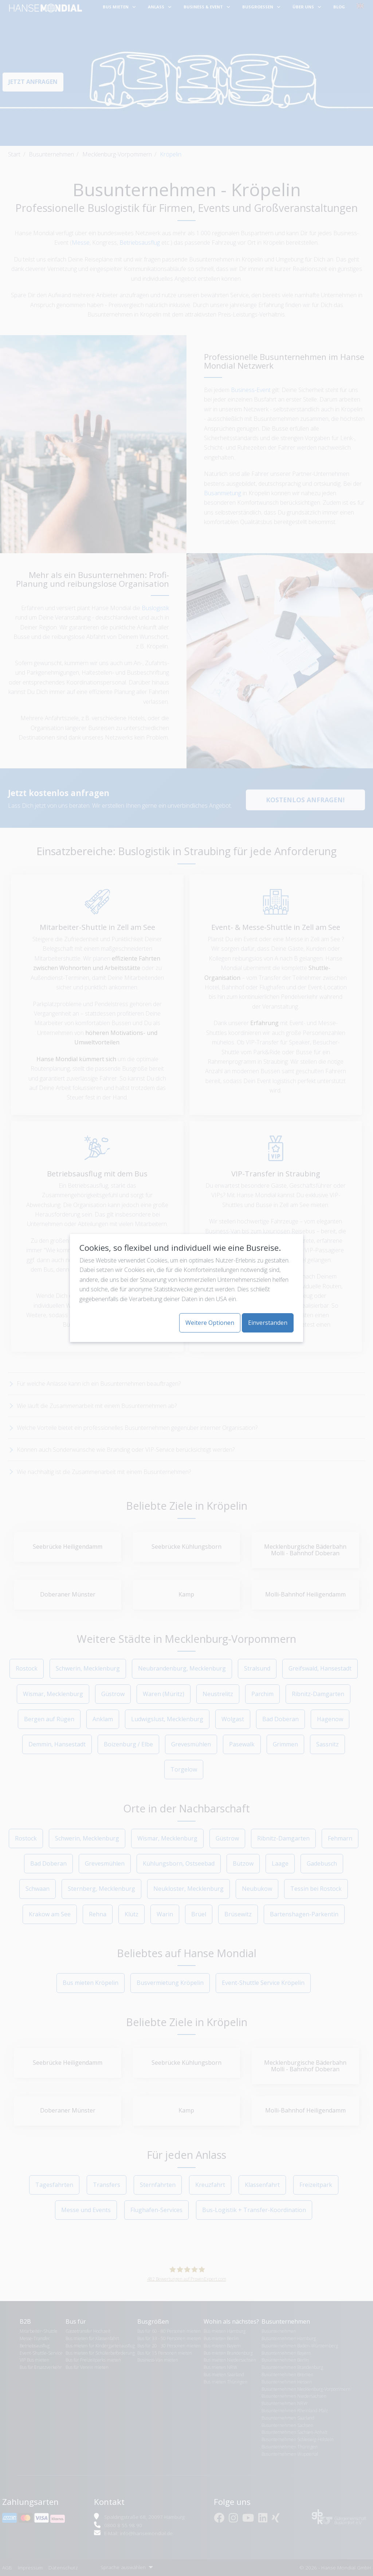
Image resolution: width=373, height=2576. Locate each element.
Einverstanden (267, 1323)
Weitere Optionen (209, 1323)
